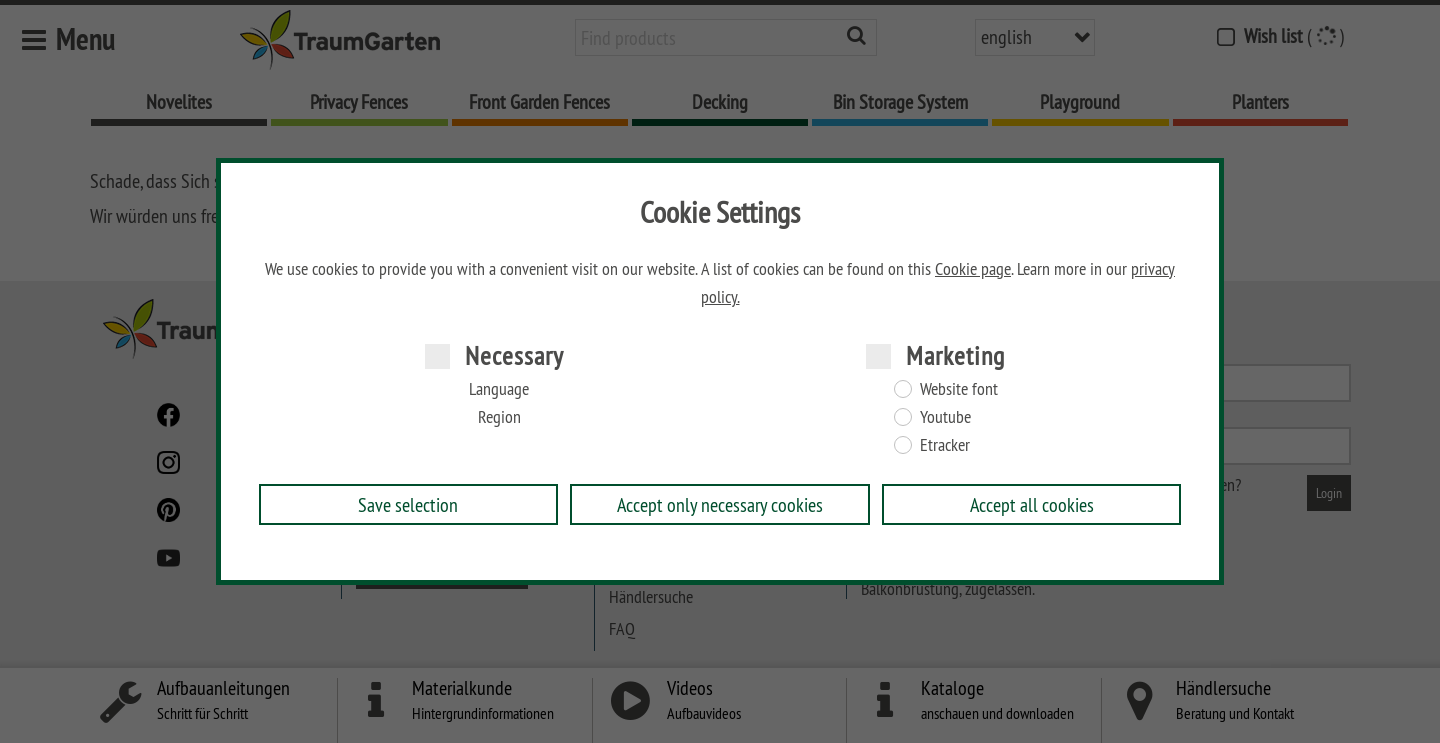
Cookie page (973, 269)
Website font (959, 389)
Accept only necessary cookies (720, 504)
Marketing (955, 355)
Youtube (945, 417)
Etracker (945, 445)
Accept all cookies (1032, 504)
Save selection (408, 504)
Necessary (514, 355)
